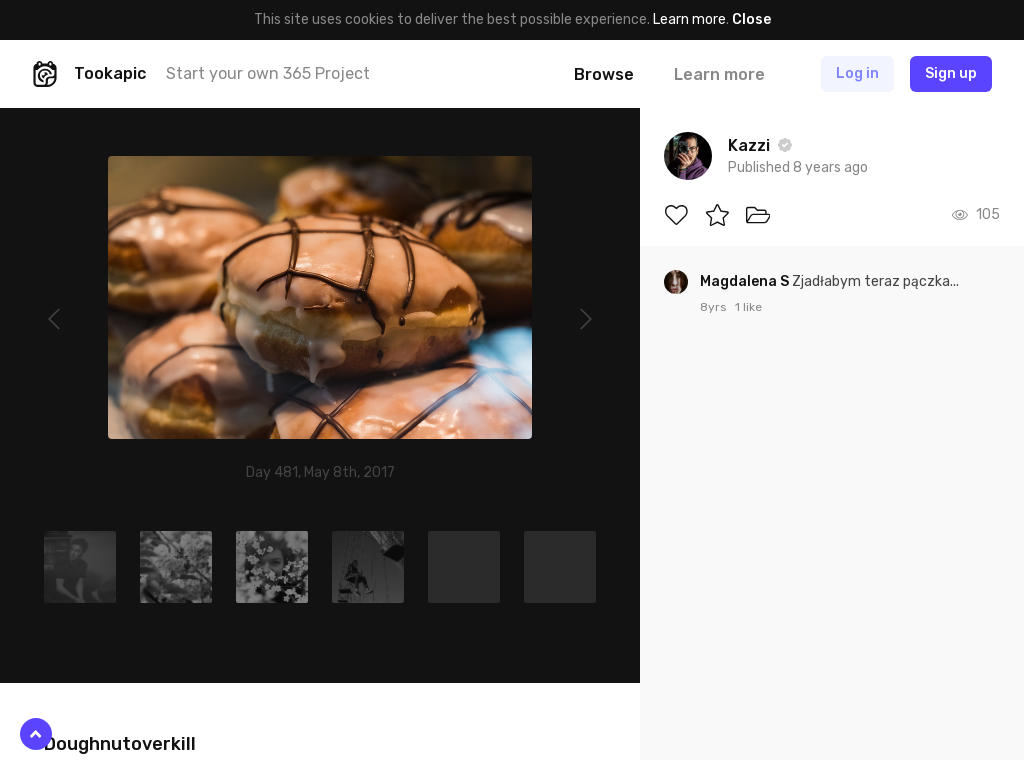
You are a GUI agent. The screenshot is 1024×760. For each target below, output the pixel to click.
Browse (604, 74)
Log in (857, 73)
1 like (748, 307)
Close (751, 19)
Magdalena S (746, 281)
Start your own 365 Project (268, 73)
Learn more (689, 19)
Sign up (951, 73)
